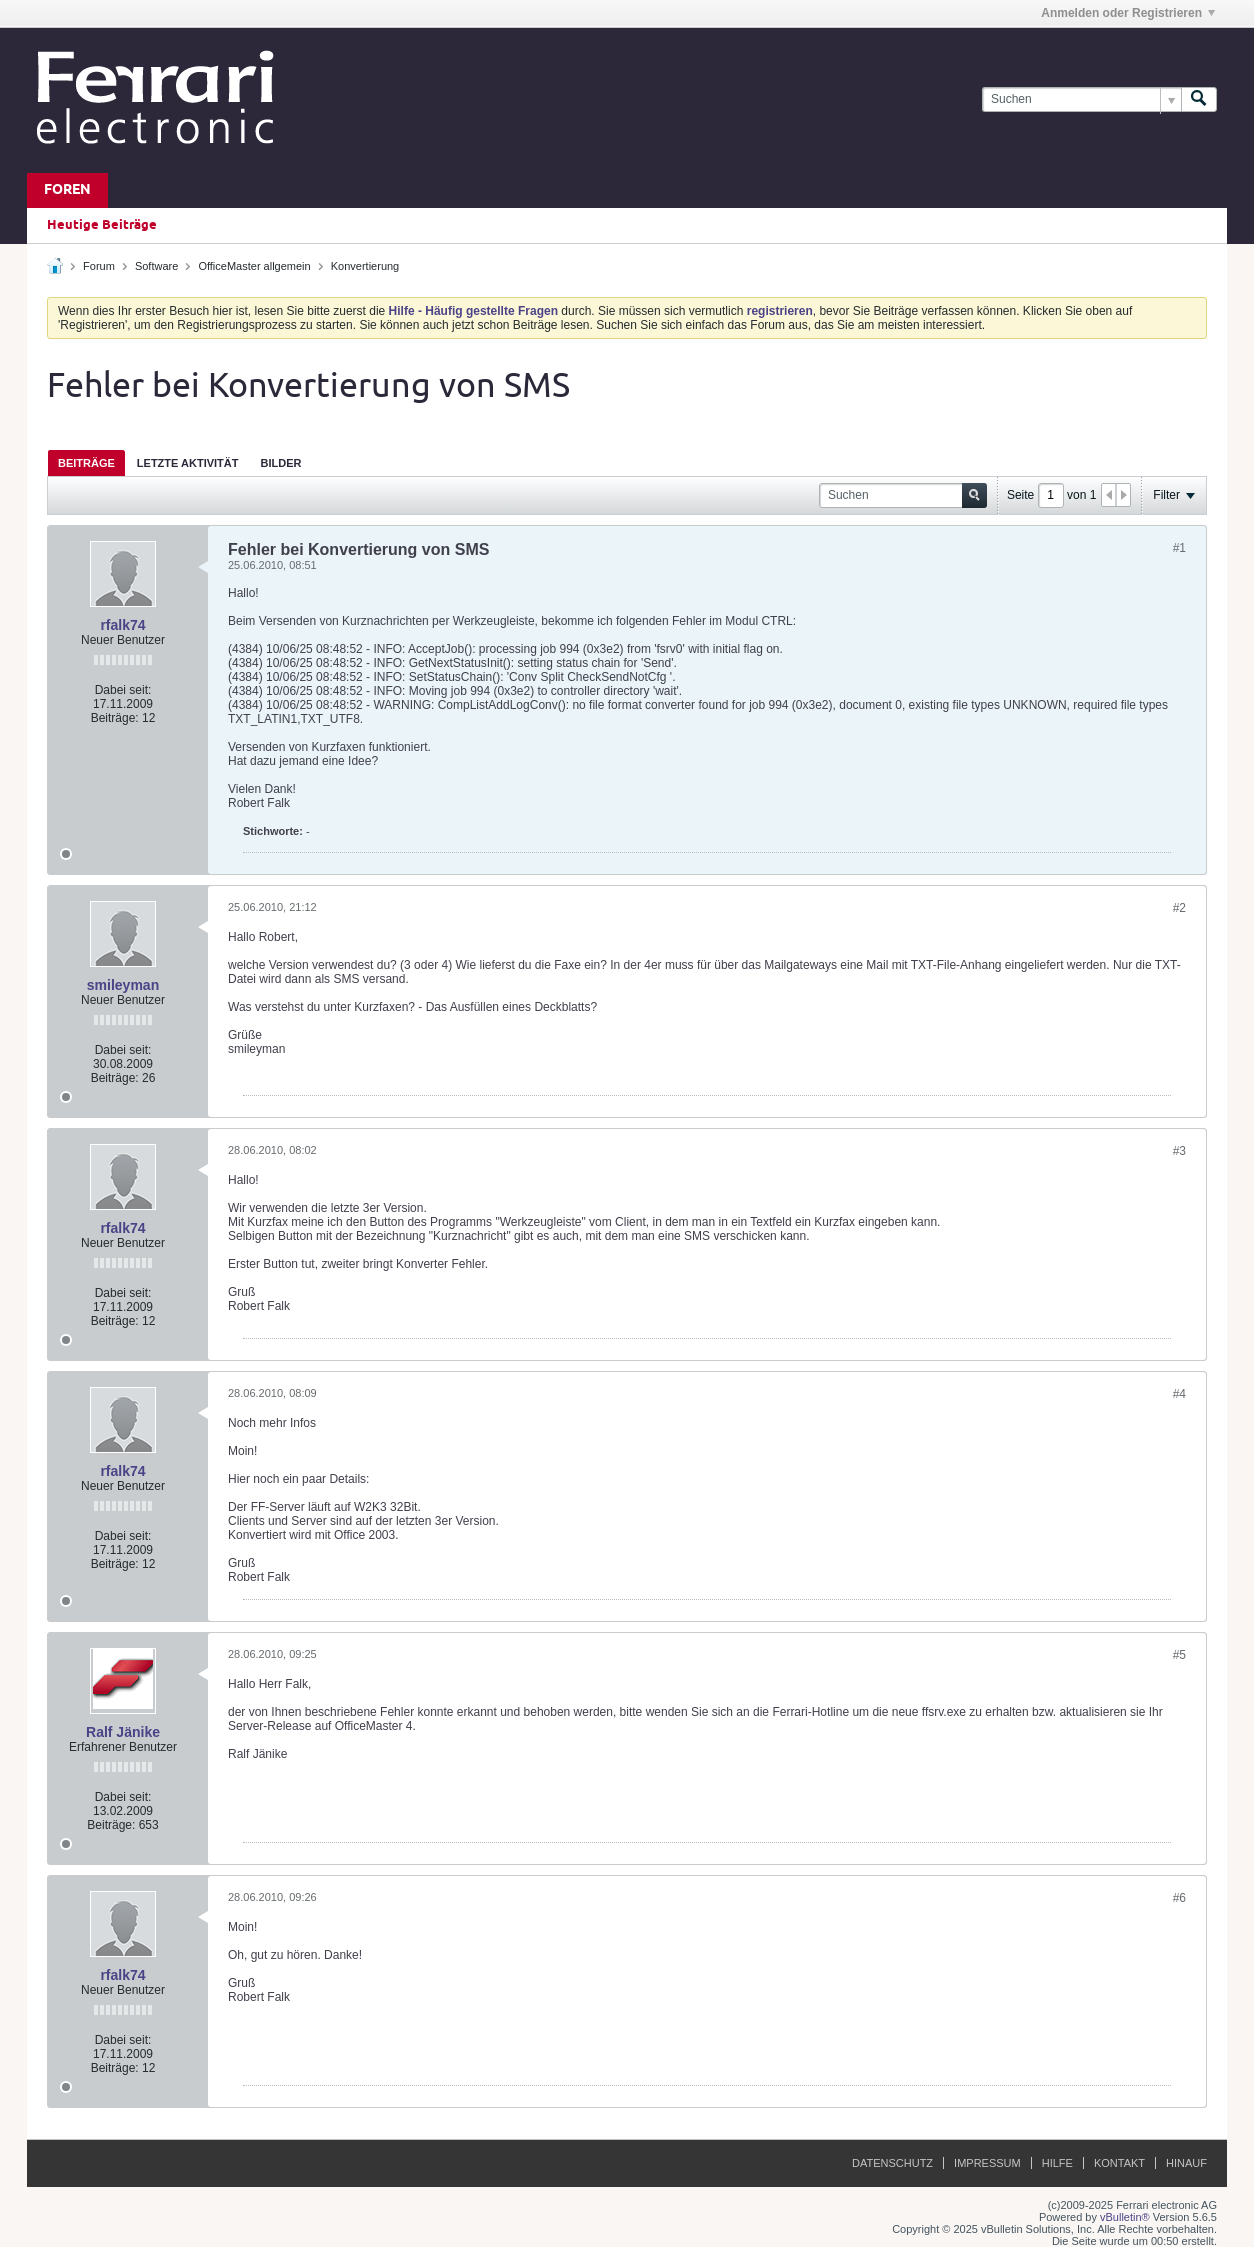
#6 (1179, 1898)
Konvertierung (365, 266)
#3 (1179, 1151)
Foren (67, 190)
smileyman (123, 985)
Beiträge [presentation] (86, 463)
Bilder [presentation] (280, 463)
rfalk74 (122, 625)
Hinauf (1186, 2163)
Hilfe (1057, 2163)
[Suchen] (1081, 99)
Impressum (987, 2163)
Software (156, 266)
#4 (1179, 1394)
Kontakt (1119, 2163)
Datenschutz (892, 2163)
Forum (99, 266)
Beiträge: (115, 718)
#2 (1179, 908)
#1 (1179, 548)
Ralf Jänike (123, 1732)
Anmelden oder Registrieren (1128, 13)
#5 (1179, 1655)
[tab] (86, 462)
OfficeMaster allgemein (254, 266)
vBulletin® (1125, 2217)
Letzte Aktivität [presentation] (188, 463)
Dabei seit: (123, 690)
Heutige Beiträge (102, 225)
